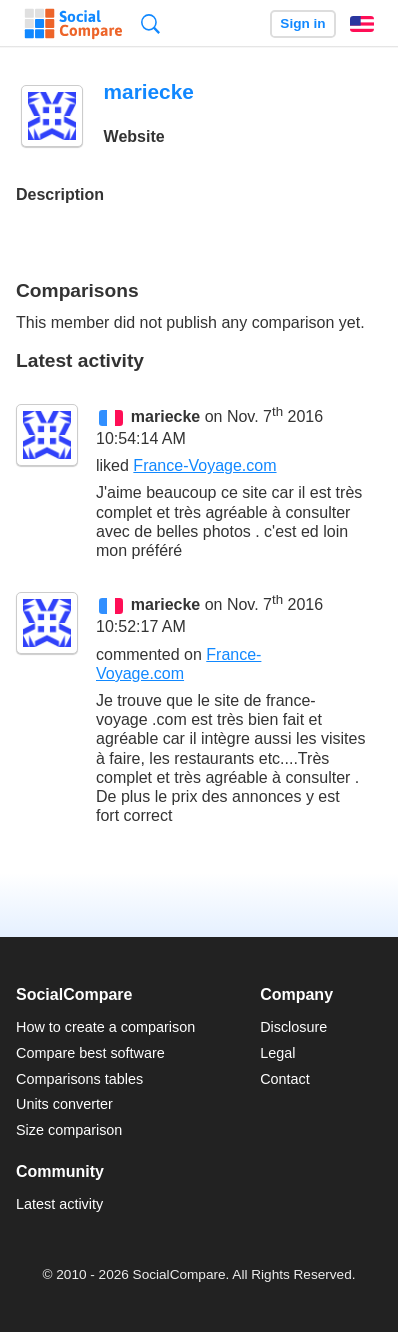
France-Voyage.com (204, 465)
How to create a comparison (105, 1027)
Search (150, 23)
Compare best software (90, 1053)
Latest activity (59, 1204)
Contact (285, 1079)
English (362, 24)
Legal (277, 1053)
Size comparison (69, 1130)
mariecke (165, 416)
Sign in (302, 23)
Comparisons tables (79, 1079)
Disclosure (293, 1027)
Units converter (64, 1104)
